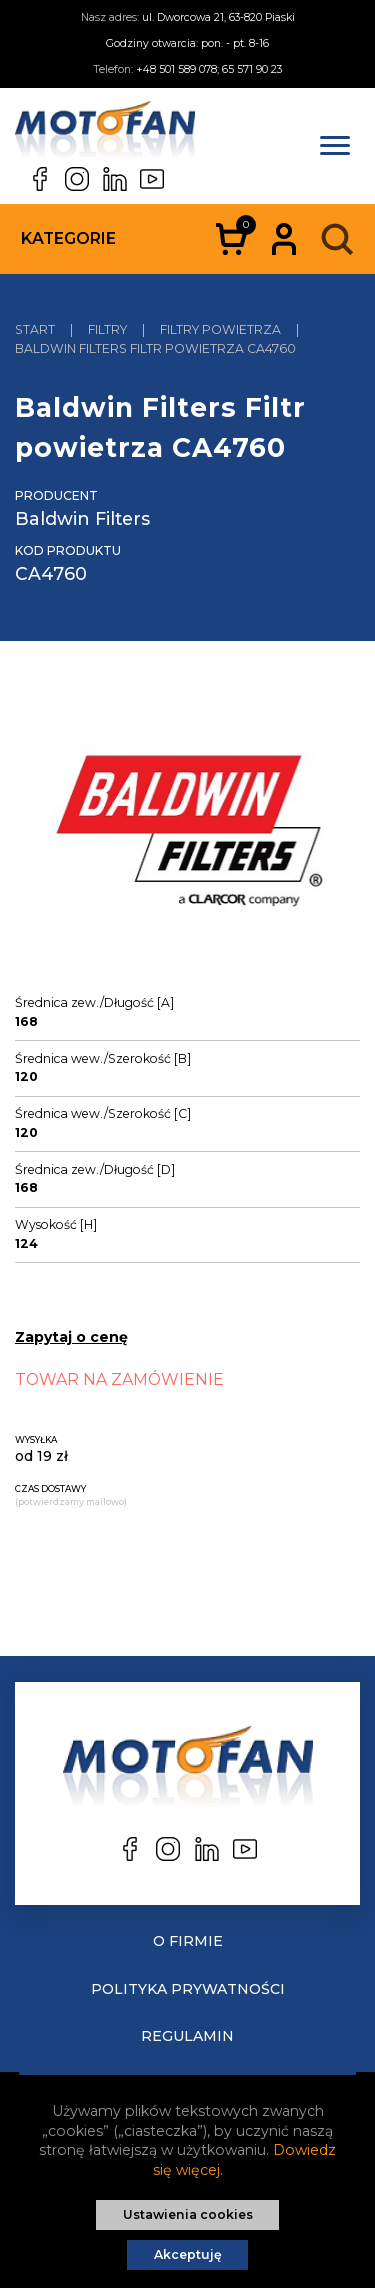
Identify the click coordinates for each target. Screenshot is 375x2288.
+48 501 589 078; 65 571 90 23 (209, 69)
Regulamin (187, 2036)
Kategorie (68, 238)
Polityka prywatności (188, 1989)
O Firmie (188, 1941)
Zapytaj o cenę (71, 1337)
